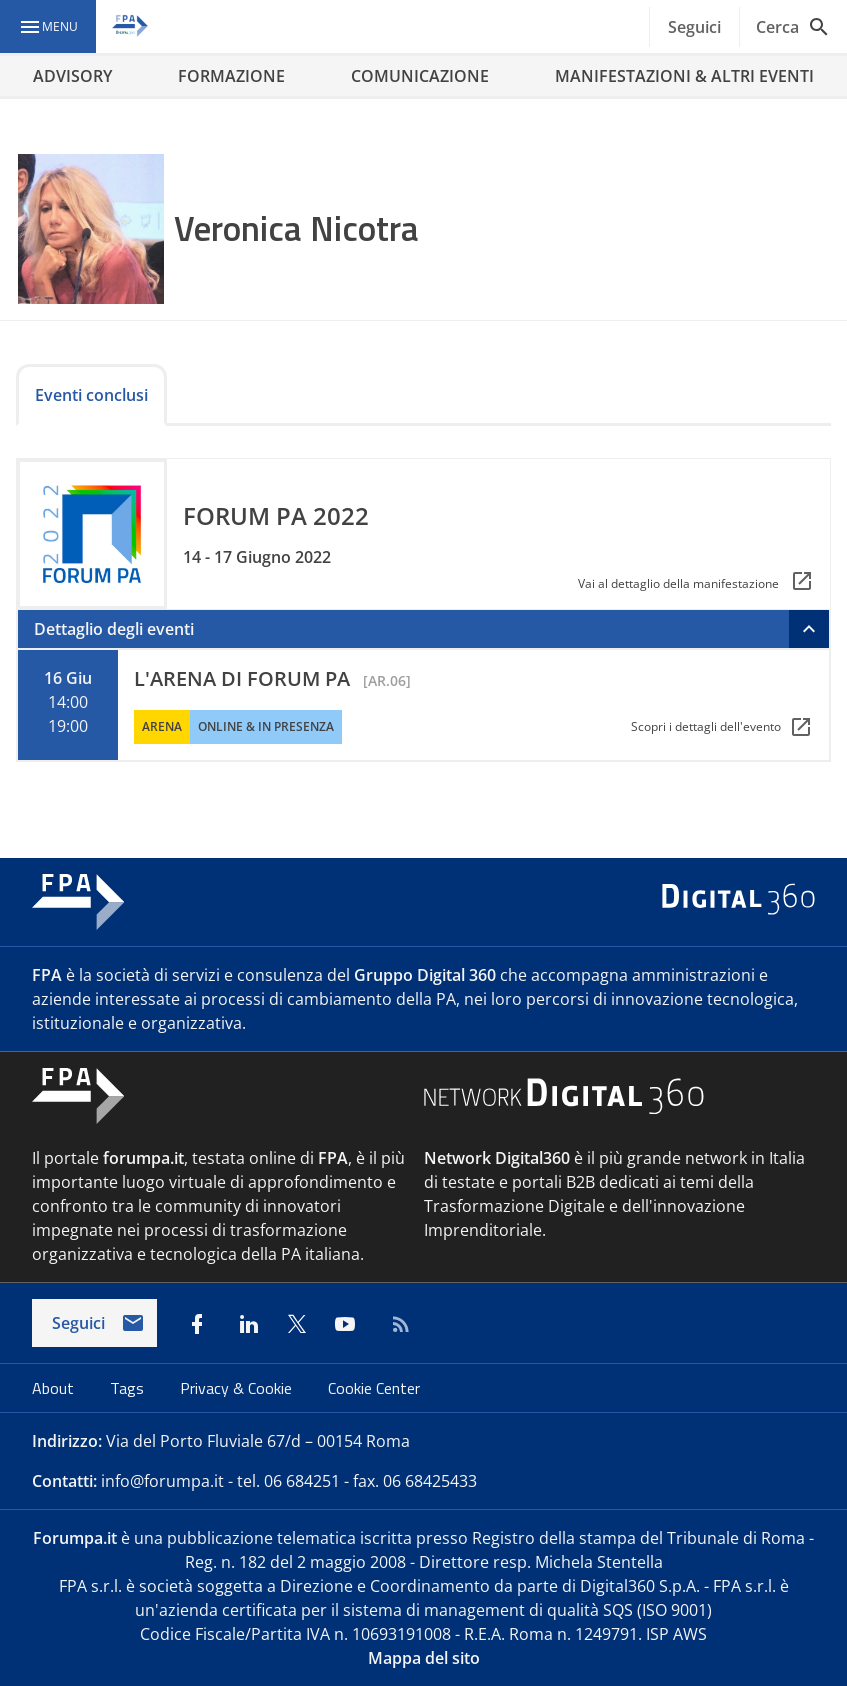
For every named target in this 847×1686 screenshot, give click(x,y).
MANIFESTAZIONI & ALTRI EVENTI (684, 76)
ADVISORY (72, 76)
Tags (129, 1388)
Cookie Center (374, 1388)
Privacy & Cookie (238, 1388)
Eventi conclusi (91, 395)
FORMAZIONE (231, 76)
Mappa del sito (424, 1658)
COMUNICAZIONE (420, 76)
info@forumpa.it (162, 1481)
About (55, 1388)
